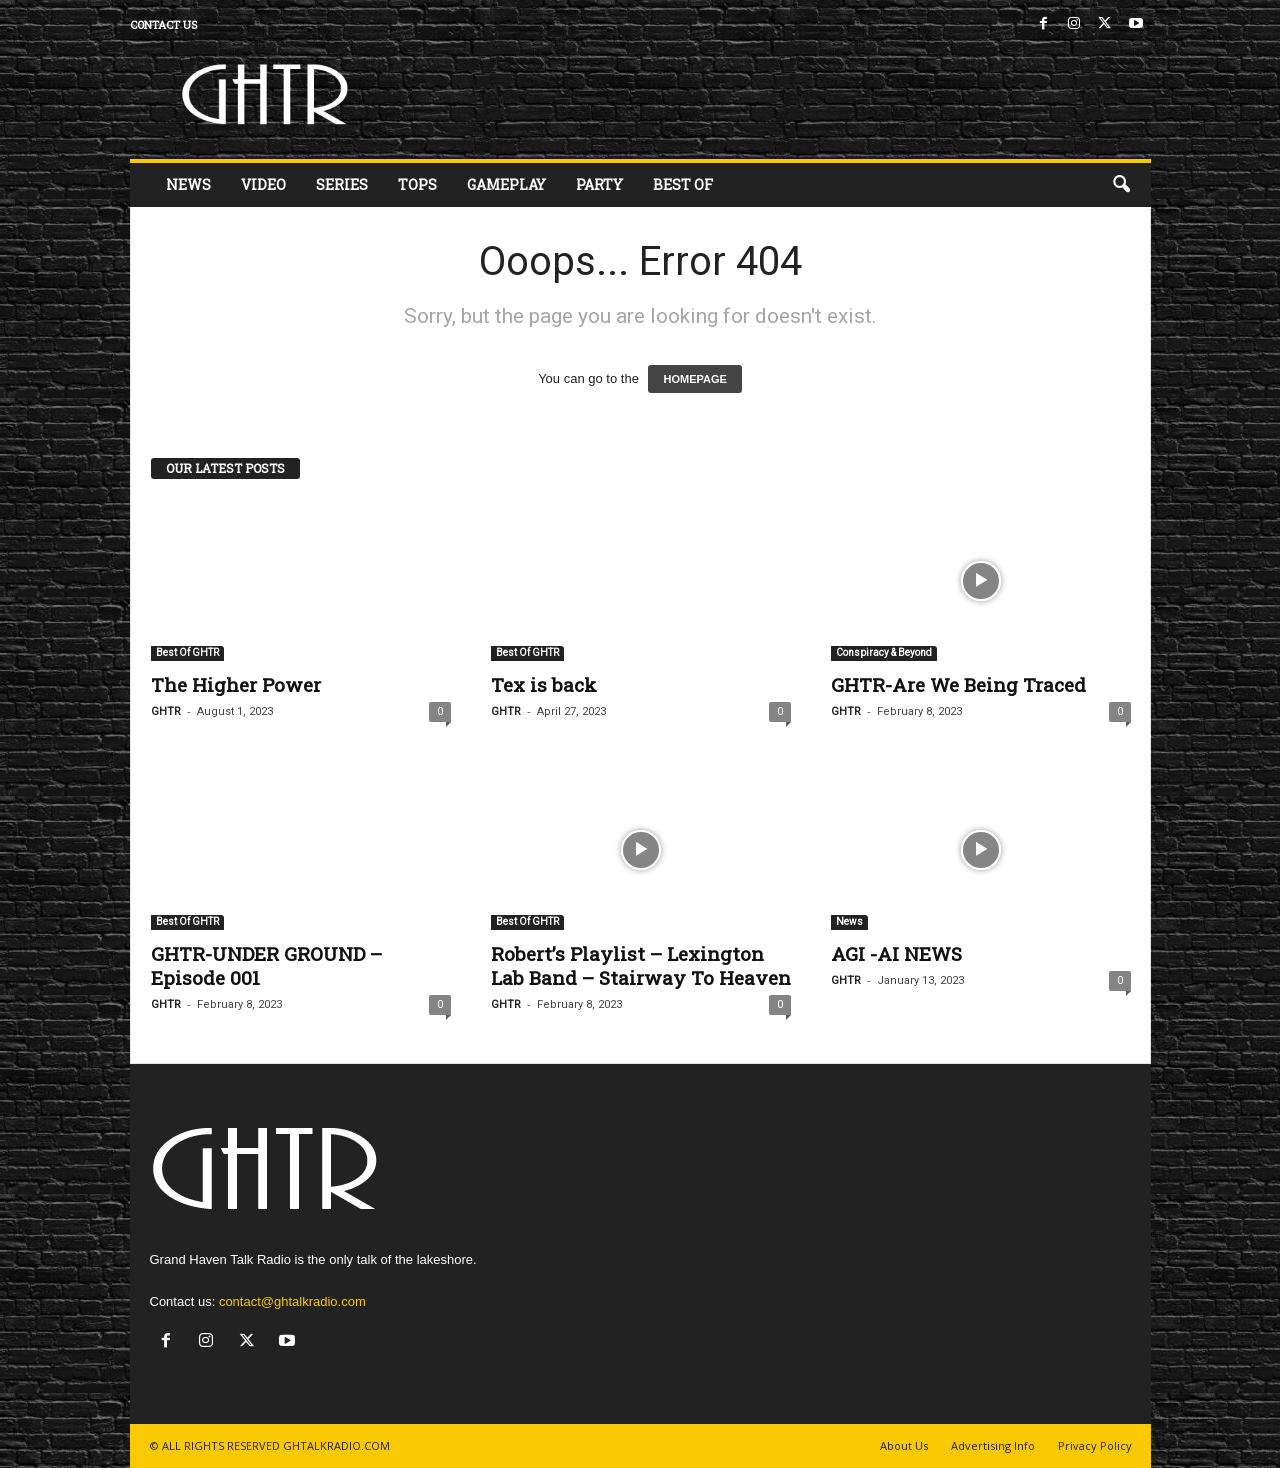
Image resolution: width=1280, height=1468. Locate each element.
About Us (904, 1445)
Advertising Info (993, 1445)
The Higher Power (236, 684)
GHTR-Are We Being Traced (958, 684)
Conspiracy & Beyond (884, 652)
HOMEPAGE (694, 379)
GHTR (166, 711)
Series (342, 184)
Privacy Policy (1095, 1445)
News (188, 184)
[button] (1121, 185)
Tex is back (544, 684)
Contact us (163, 24)
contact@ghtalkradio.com (292, 1301)
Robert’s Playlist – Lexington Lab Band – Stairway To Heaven (641, 965)
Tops (417, 184)
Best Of (683, 184)
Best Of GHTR (187, 652)
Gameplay (506, 184)
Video (263, 184)
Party (599, 184)
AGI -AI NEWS (896, 953)
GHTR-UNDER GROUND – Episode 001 (266, 965)
